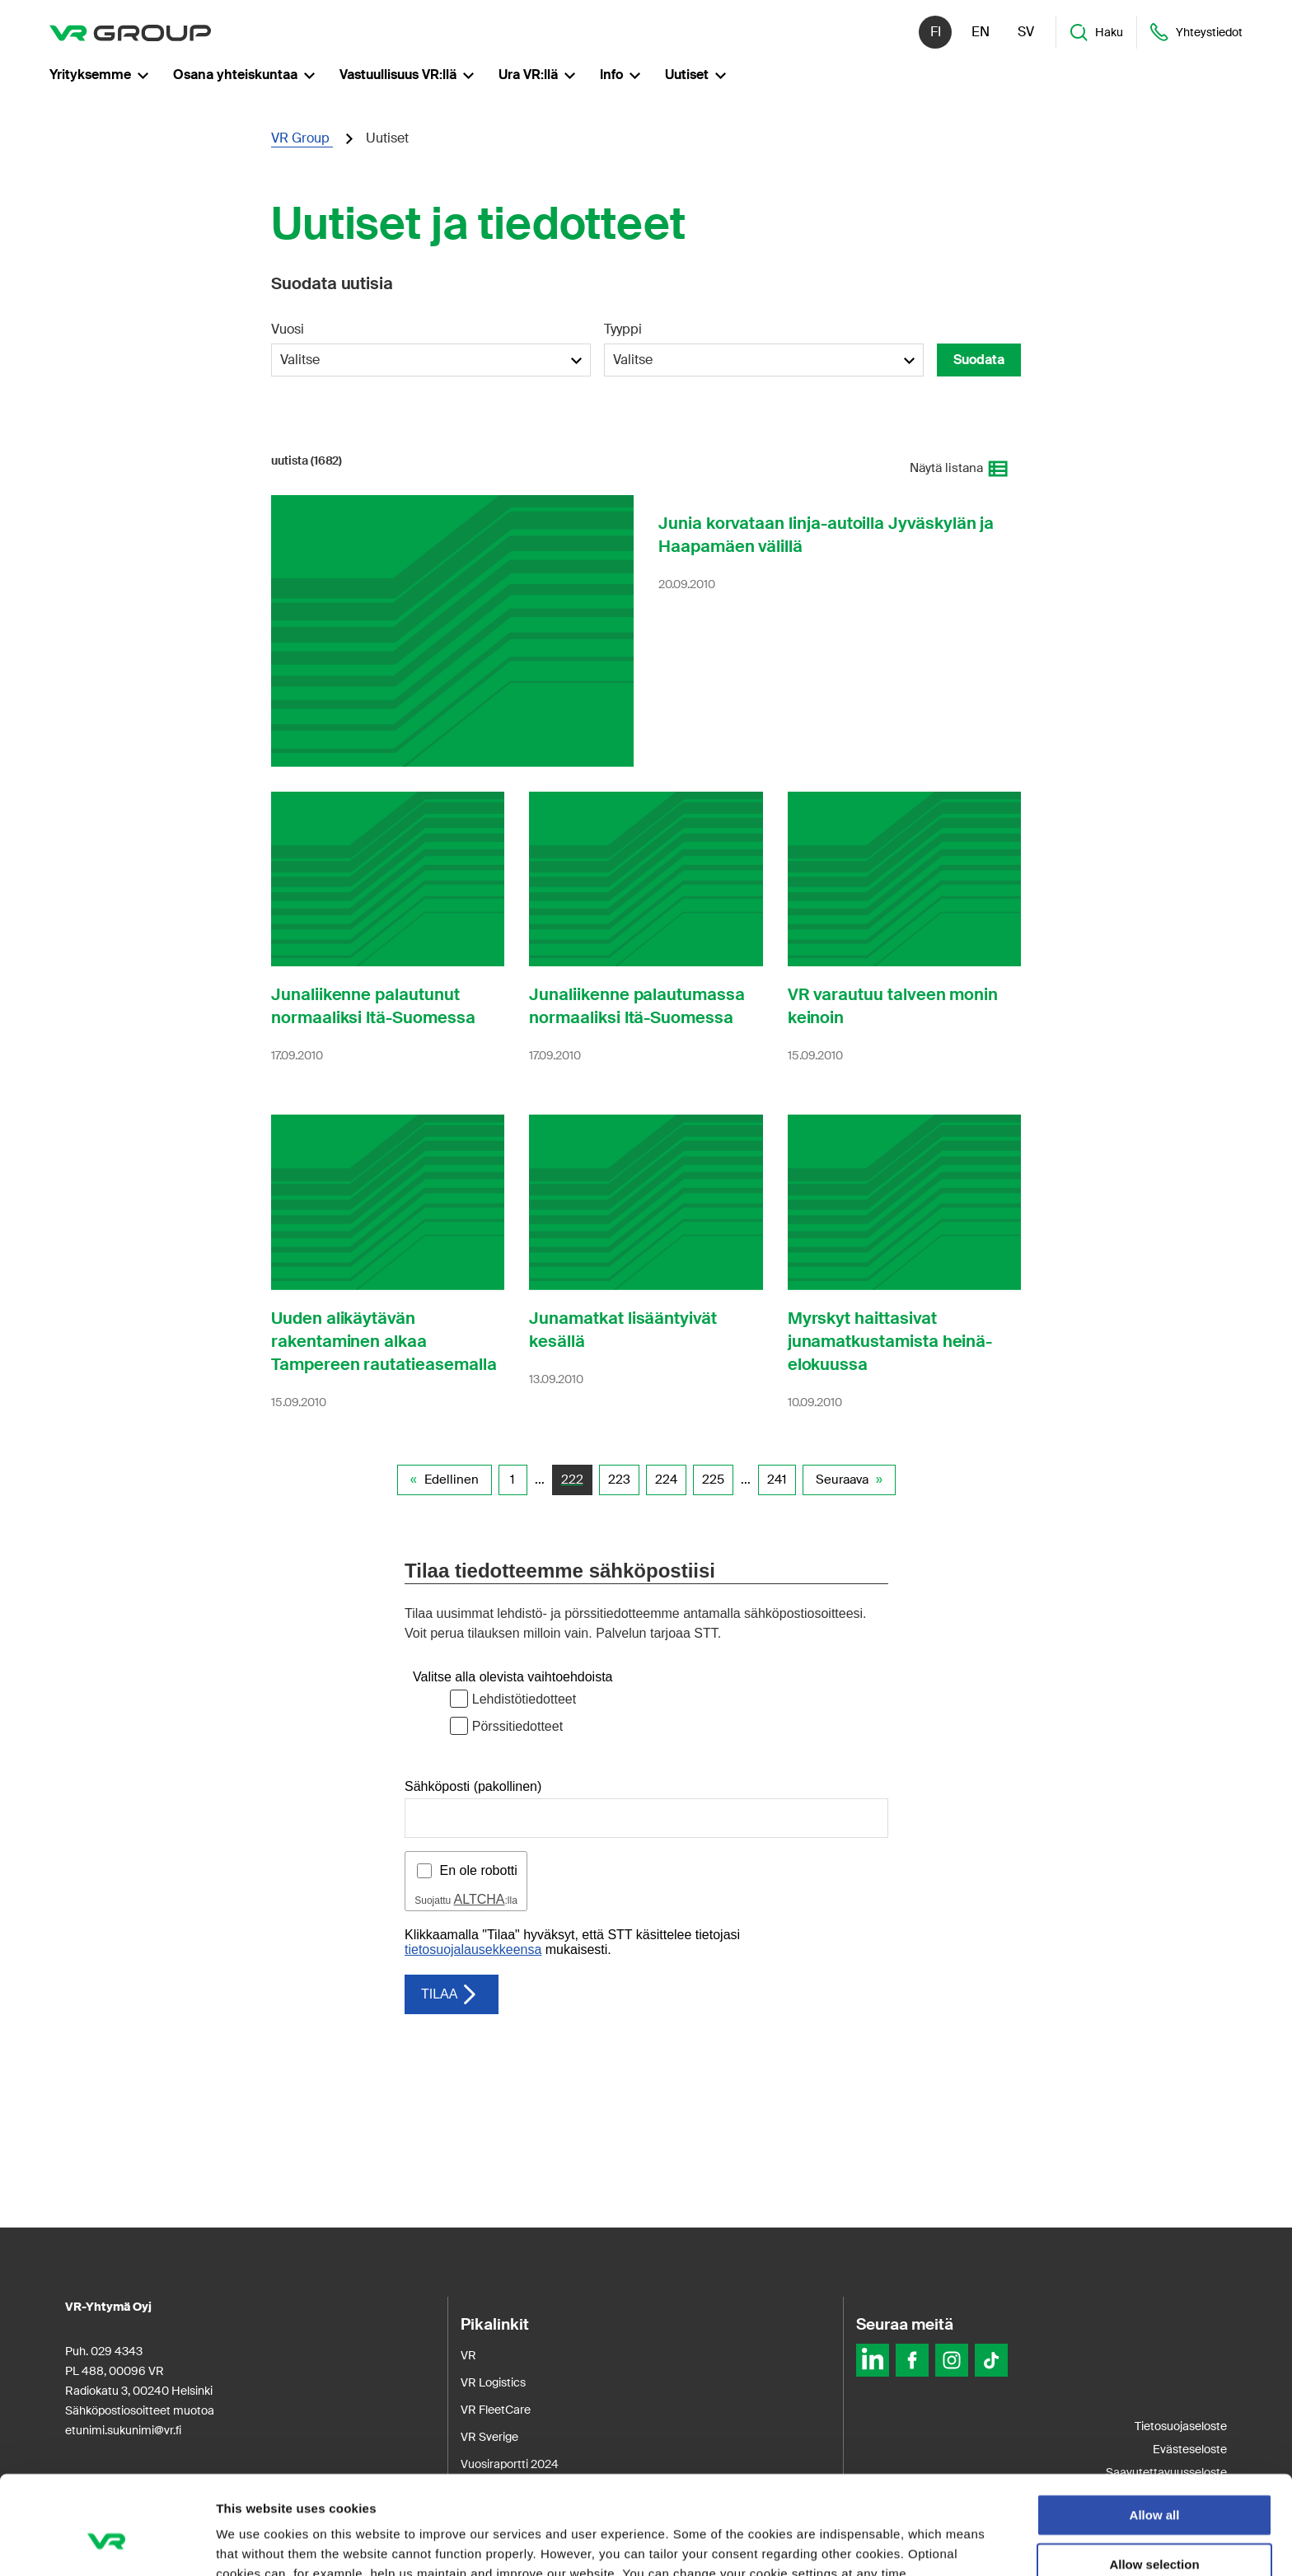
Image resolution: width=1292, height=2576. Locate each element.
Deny (1155, 2529)
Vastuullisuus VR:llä (406, 75)
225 (713, 1479)
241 (777, 1479)
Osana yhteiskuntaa (244, 75)
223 (619, 1479)
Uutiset (695, 75)
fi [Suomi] (935, 32)
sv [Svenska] (1026, 32)
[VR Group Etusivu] (130, 33)
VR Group (302, 138)
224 (666, 1479)
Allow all (1155, 2431)
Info (620, 75)
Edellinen (451, 1479)
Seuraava (842, 1479)
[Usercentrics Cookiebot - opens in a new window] (107, 2544)
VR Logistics (493, 2382)
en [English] (980, 32)
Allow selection (1154, 2481)
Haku (1096, 33)
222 (572, 1479)
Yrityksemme (98, 75)
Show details (864, 2543)
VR (468, 2355)
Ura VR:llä (537, 75)
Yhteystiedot (1196, 33)
